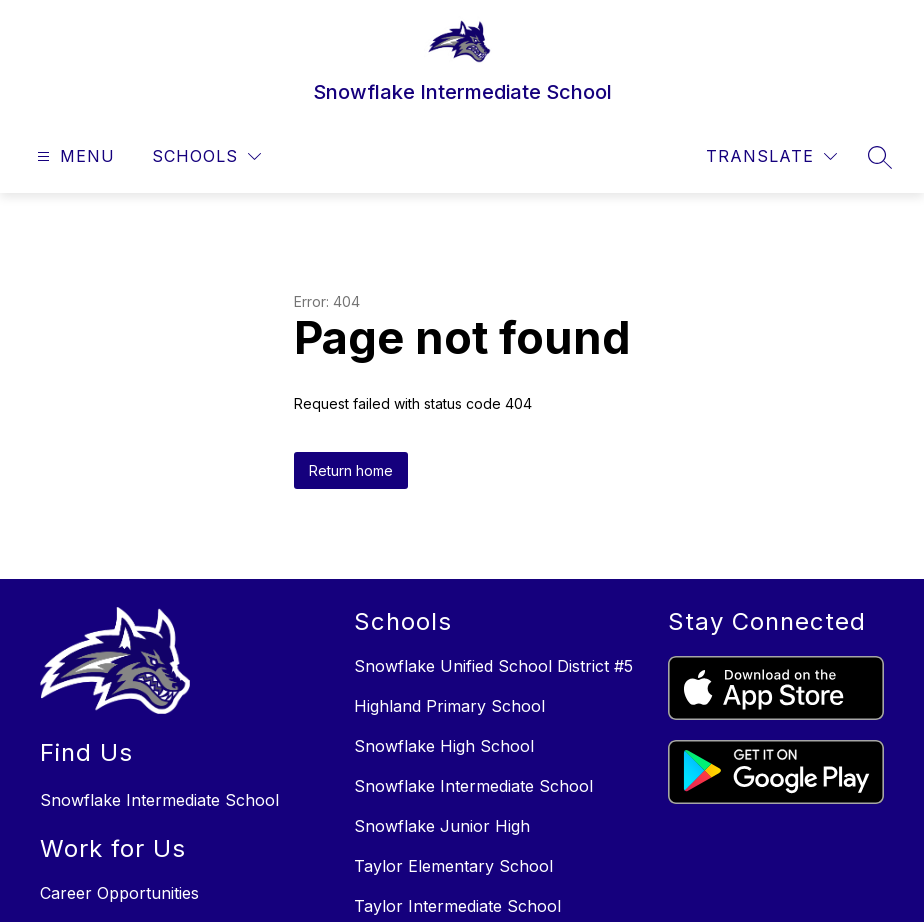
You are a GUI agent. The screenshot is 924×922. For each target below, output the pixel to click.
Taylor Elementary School (453, 866)
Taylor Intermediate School (457, 906)
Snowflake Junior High (442, 826)
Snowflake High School (444, 746)
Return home (351, 470)
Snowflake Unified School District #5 (493, 666)
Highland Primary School (449, 706)
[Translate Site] (771, 156)
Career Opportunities (119, 893)
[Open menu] (73, 156)
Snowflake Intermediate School (473, 786)
